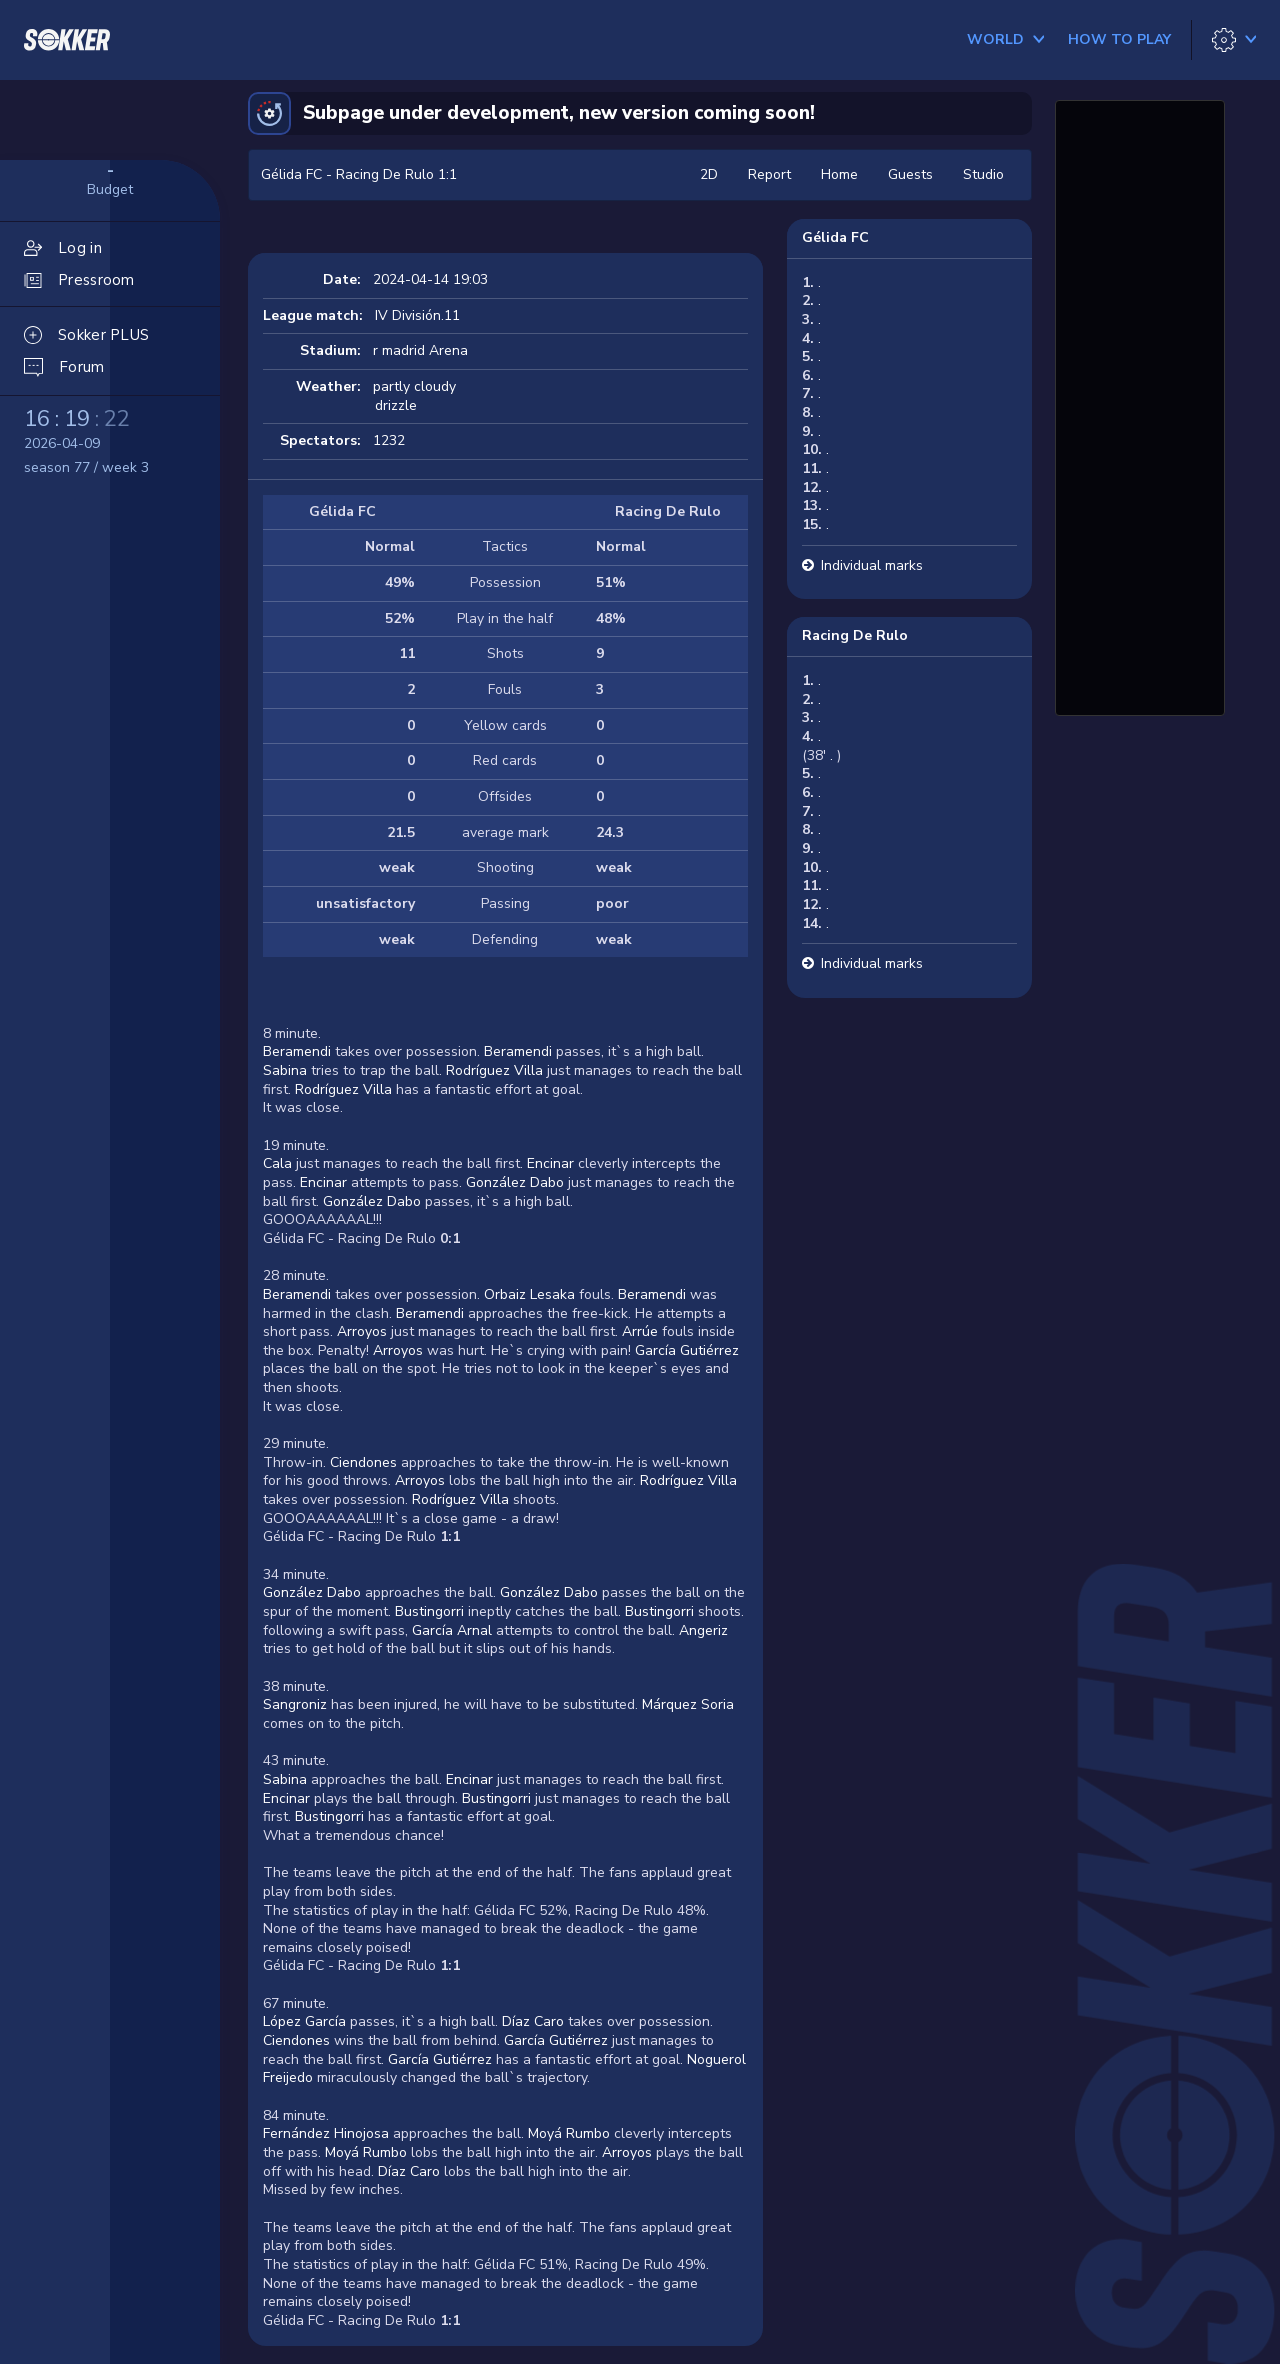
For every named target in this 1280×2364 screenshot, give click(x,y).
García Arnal (452, 1630)
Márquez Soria (686, 1704)
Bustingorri (429, 1611)
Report (769, 174)
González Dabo (515, 1182)
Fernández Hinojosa (326, 2133)
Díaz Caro (533, 2021)
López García (304, 2021)
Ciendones (363, 1462)
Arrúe (640, 1331)
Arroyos (362, 1331)
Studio (983, 174)
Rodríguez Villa (494, 1070)
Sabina (285, 1070)
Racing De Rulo (855, 635)
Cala (277, 1163)
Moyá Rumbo (569, 2133)
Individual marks (872, 565)
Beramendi (297, 1051)
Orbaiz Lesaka (529, 1294)
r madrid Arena (420, 350)
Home (839, 174)
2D (709, 174)
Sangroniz (295, 1704)
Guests (910, 174)
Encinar (550, 1163)
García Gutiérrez (687, 1350)
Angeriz (703, 1630)
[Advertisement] (1140, 405)
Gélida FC (835, 237)
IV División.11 (417, 315)
